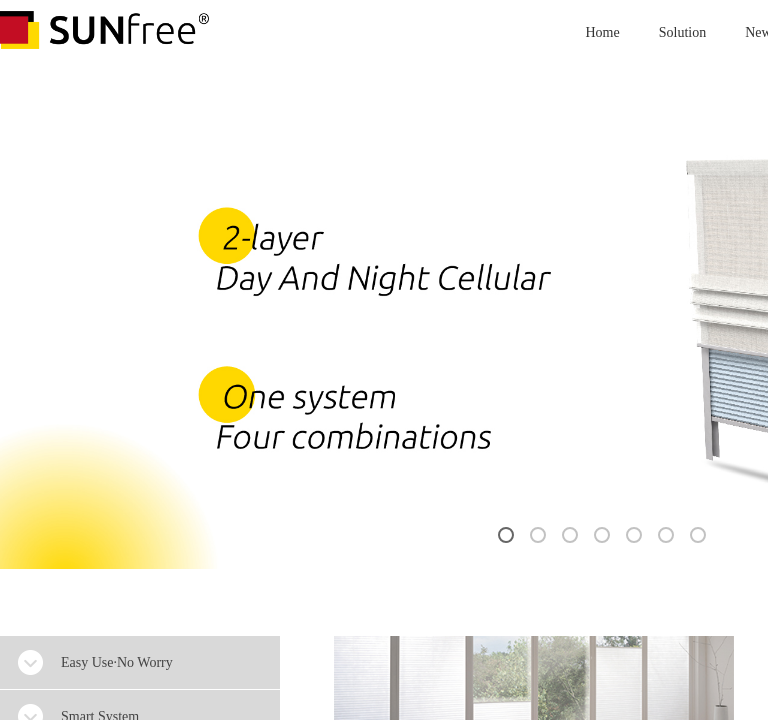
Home (603, 32)
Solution (682, 32)
